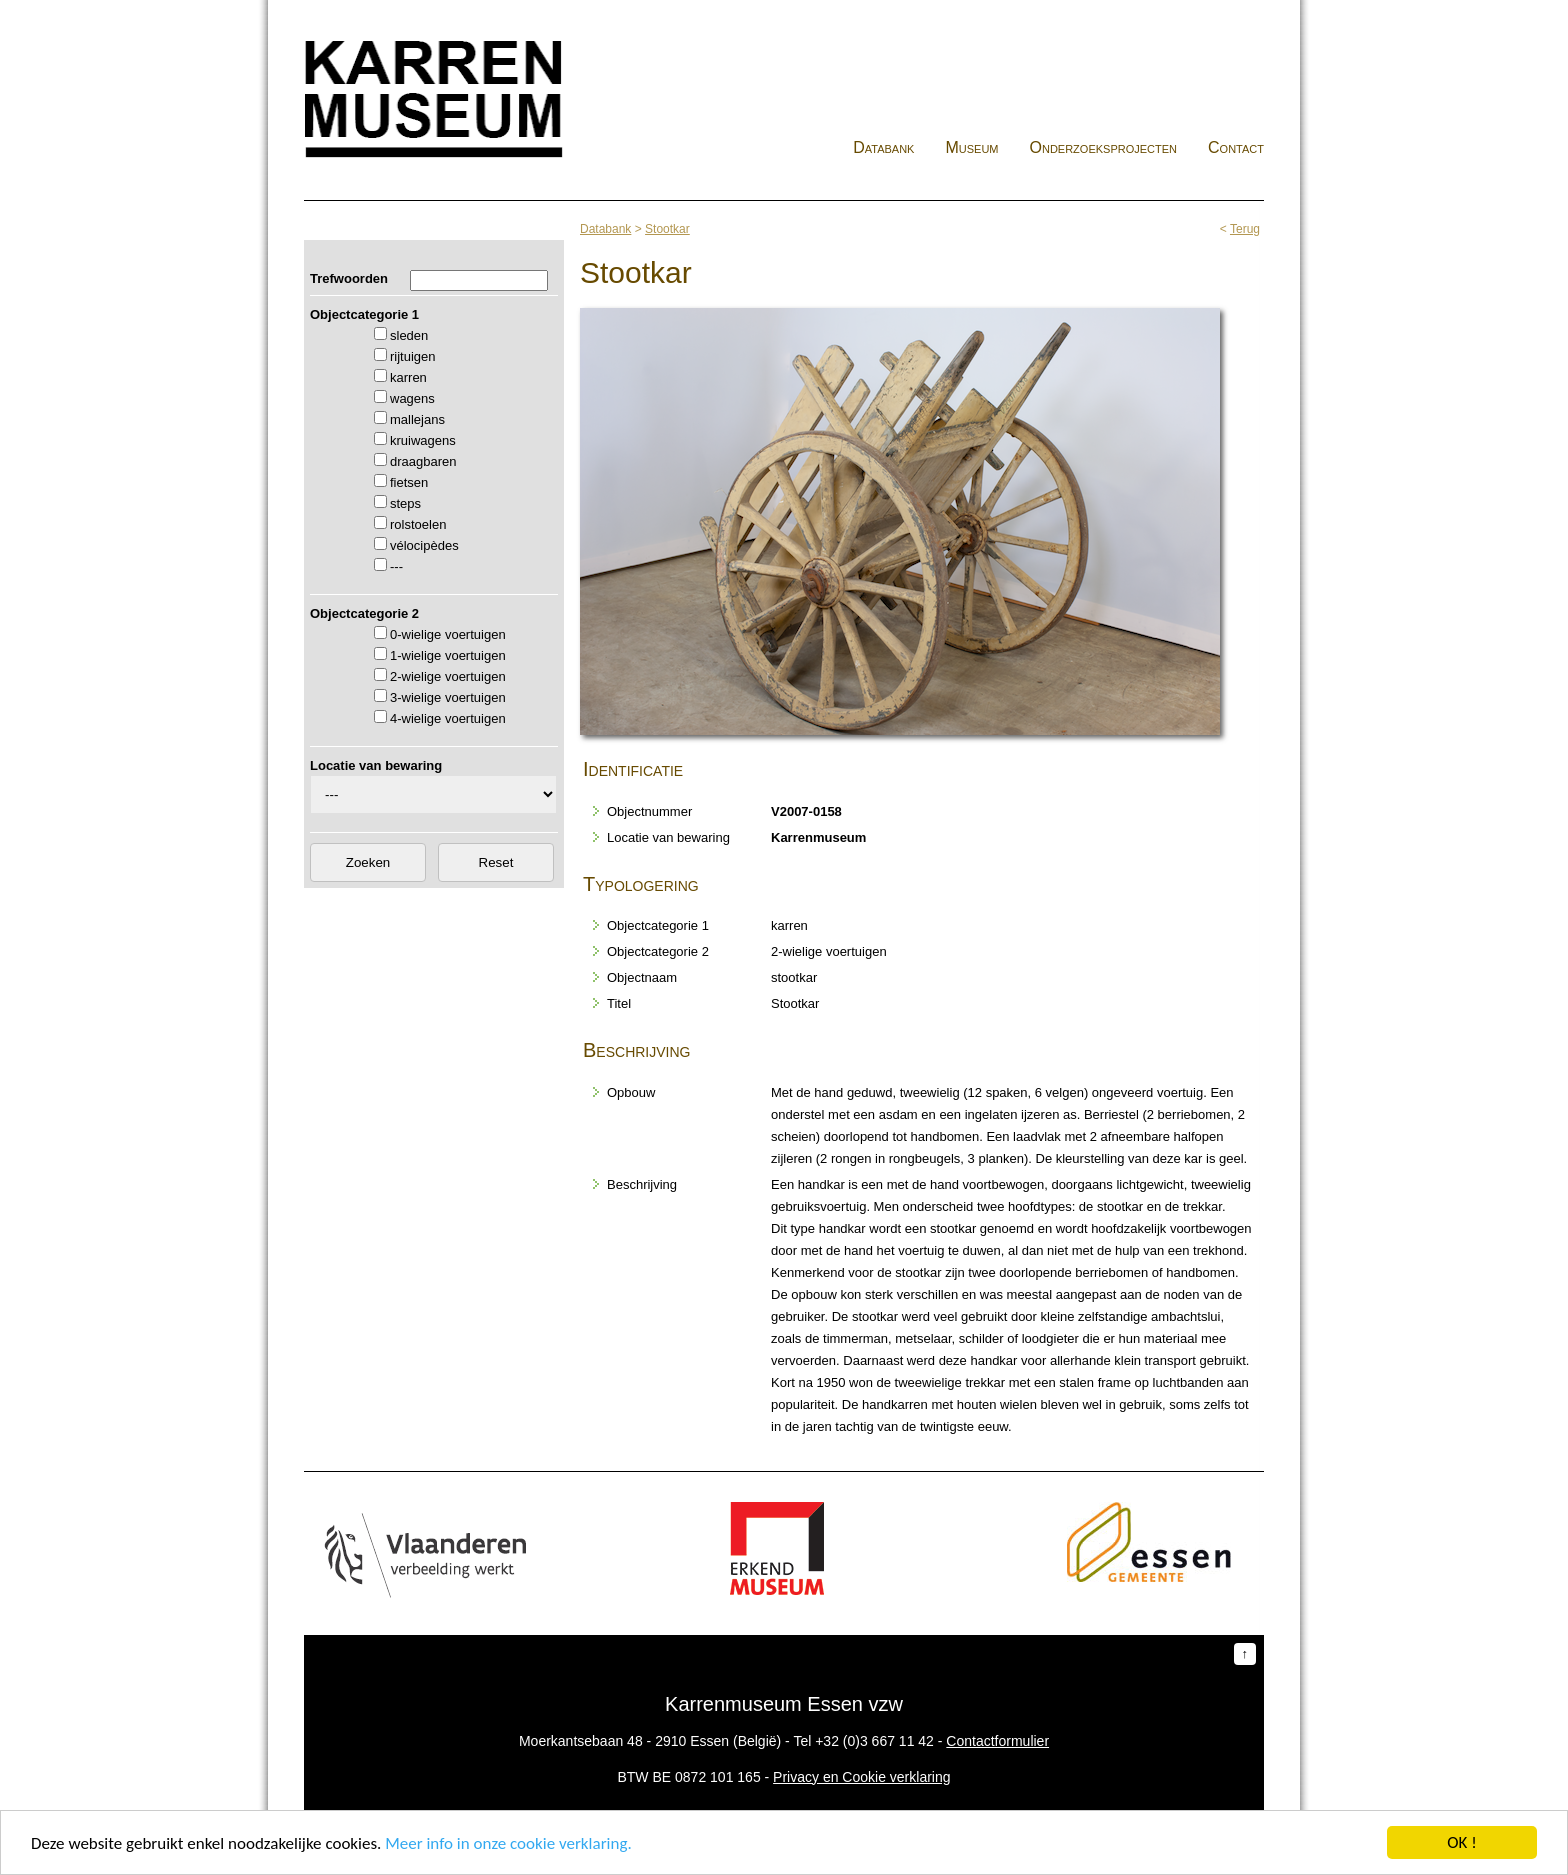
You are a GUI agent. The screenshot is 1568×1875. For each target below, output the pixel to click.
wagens (412, 398)
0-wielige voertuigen (448, 634)
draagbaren (423, 461)
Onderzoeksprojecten (1104, 147)
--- (396, 566)
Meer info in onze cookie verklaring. (508, 1843)
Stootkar (667, 229)
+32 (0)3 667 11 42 (874, 1741)
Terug (1245, 229)
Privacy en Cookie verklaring (861, 1777)
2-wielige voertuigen (448, 676)
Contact (1236, 147)
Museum (971, 147)
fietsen (409, 482)
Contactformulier (997, 1741)
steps (405, 503)
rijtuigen (413, 356)
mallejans (417, 419)
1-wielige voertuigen (448, 655)
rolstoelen (418, 524)
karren (408, 377)
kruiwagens (423, 440)
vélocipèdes (424, 545)
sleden (409, 335)
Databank (883, 147)
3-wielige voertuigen (448, 697)
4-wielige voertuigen (448, 718)
